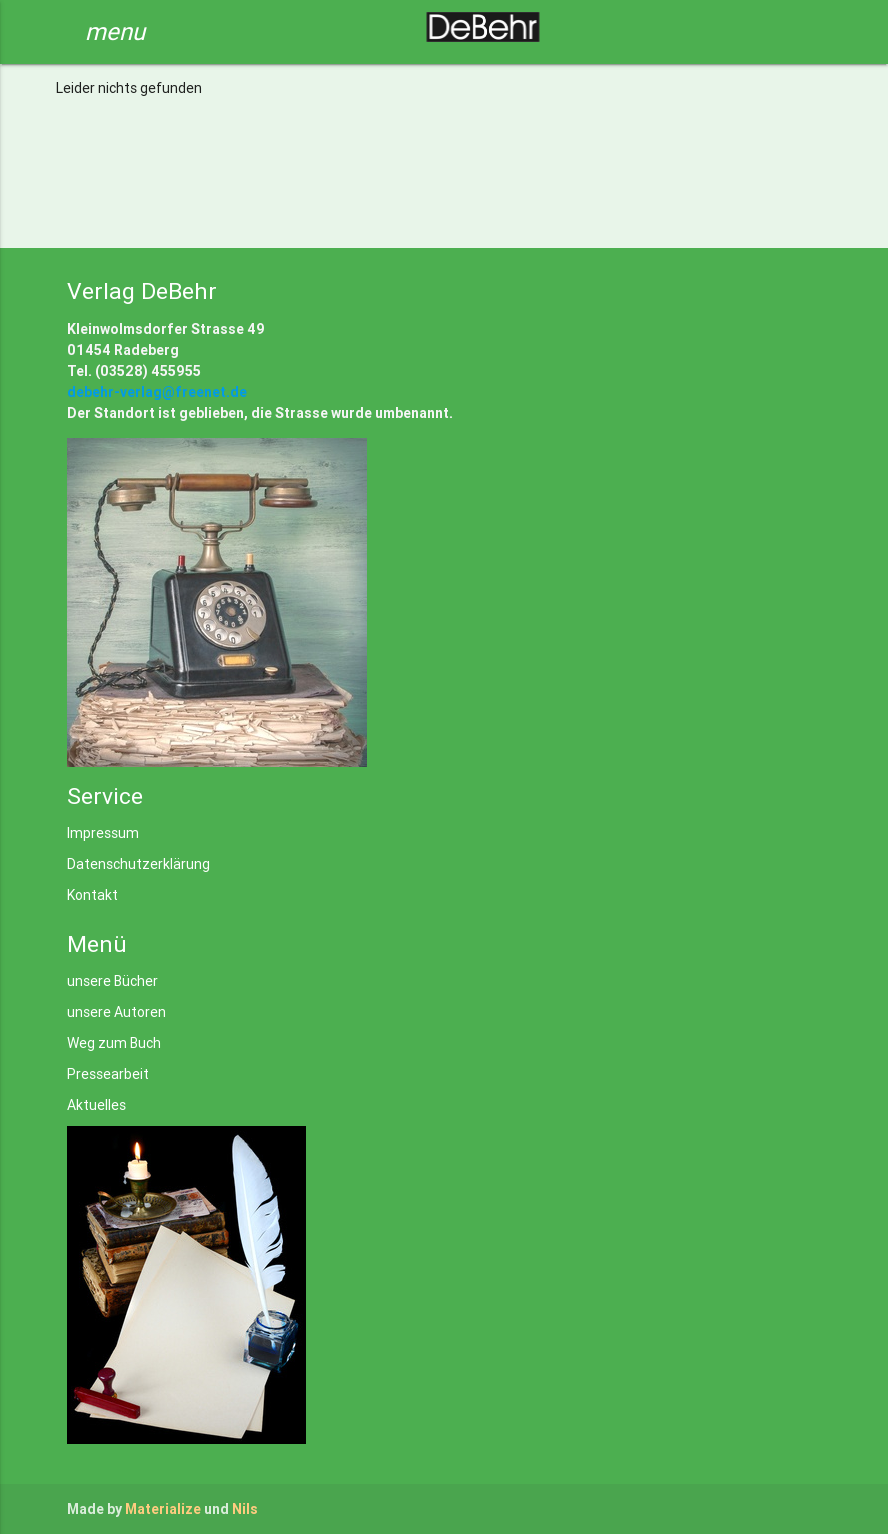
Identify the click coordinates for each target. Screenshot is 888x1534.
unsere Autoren (116, 1012)
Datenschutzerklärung (138, 864)
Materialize (163, 1509)
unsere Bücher (112, 981)
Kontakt (92, 895)
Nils (245, 1509)
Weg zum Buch (114, 1043)
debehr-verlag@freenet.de (157, 392)
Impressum (103, 833)
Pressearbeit (108, 1074)
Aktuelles (96, 1105)
